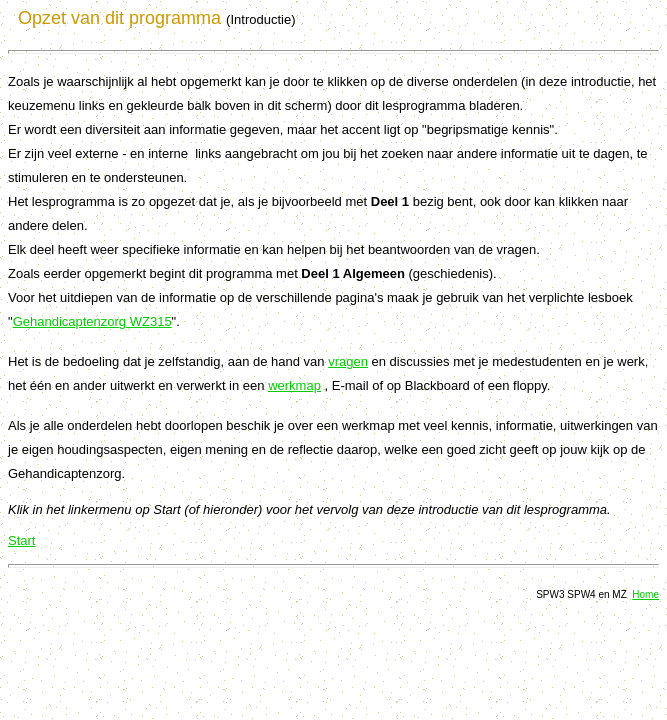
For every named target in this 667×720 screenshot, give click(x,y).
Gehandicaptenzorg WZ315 (92, 321)
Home (645, 594)
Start (21, 540)
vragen (348, 361)
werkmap (294, 385)
